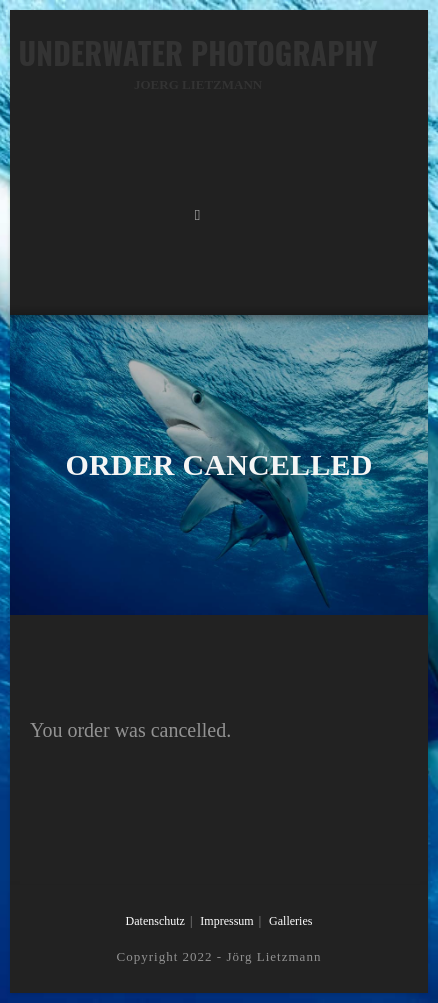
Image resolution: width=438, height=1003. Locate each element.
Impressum (226, 921)
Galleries (290, 921)
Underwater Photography (198, 62)
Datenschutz (155, 921)
